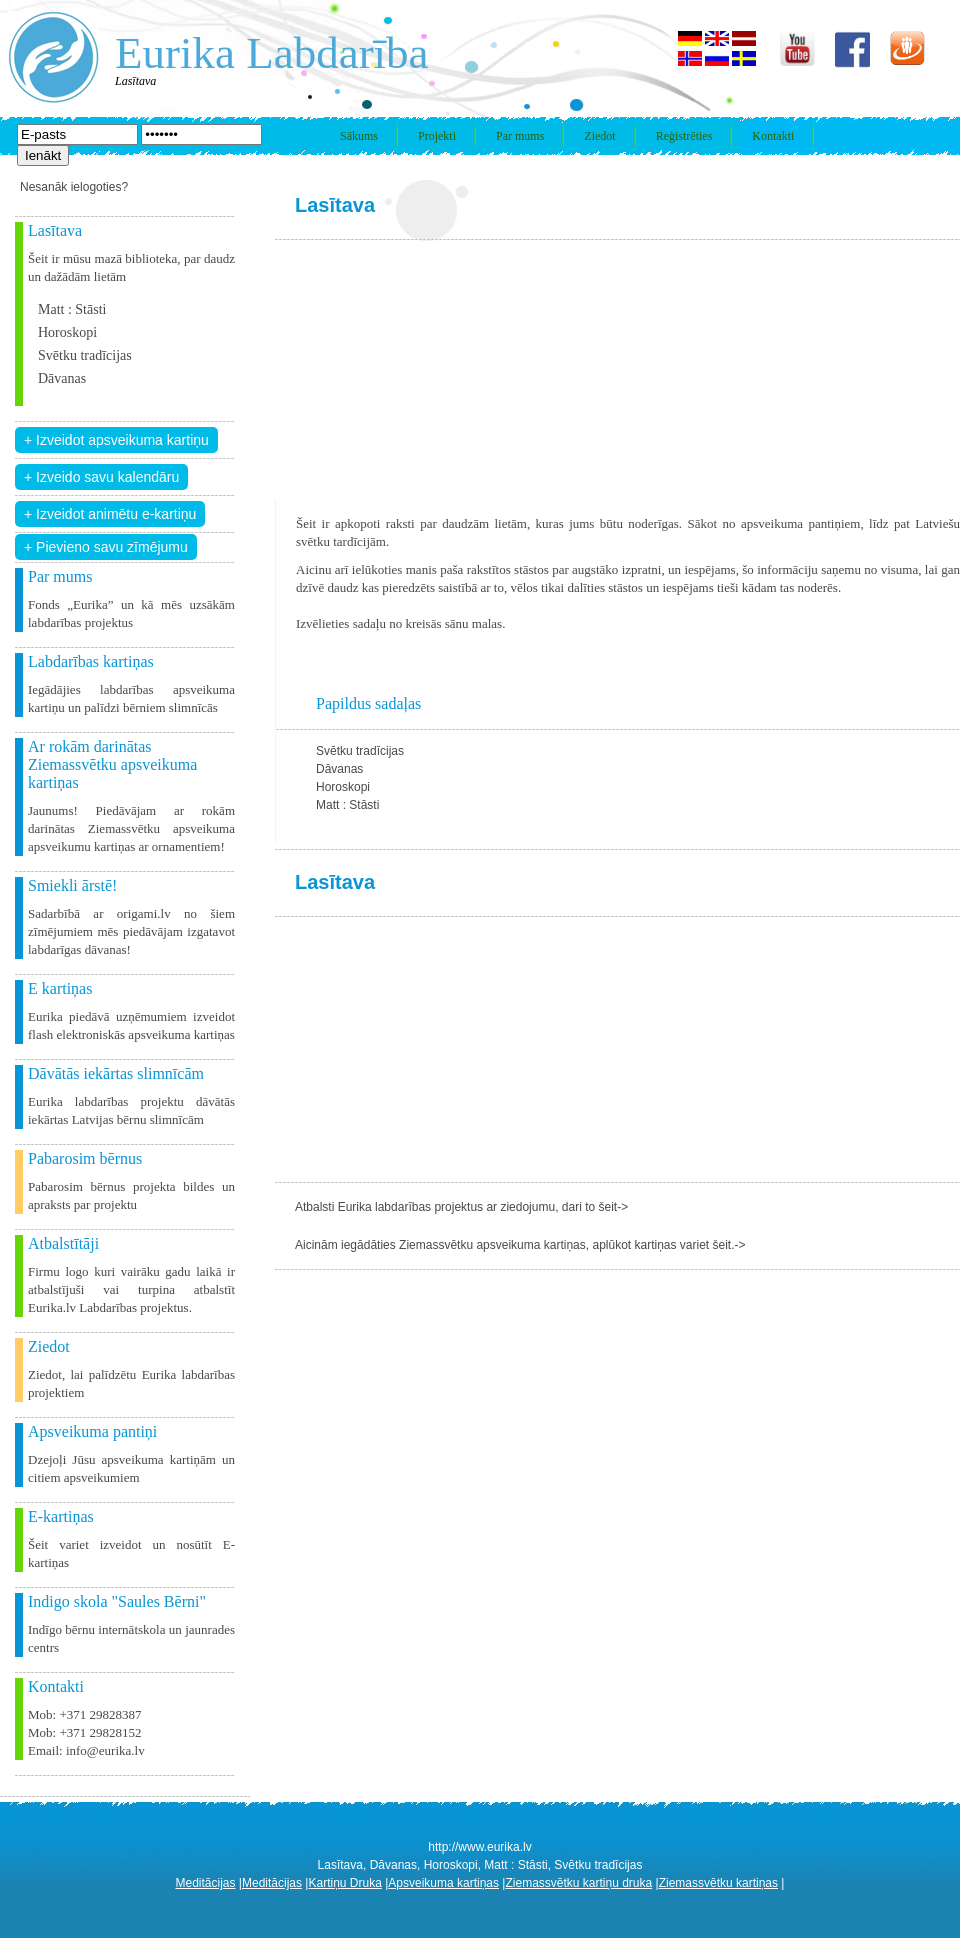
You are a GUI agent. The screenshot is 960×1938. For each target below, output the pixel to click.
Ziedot (599, 136)
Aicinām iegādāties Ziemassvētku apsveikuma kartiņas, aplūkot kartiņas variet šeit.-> (520, 1245)
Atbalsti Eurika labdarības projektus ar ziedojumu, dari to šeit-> (461, 1207)
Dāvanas (62, 378)
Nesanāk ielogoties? (74, 187)
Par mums (520, 136)
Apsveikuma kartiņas (443, 1883)
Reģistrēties (684, 136)
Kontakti (773, 136)
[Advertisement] (407, 370)
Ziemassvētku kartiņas (718, 1883)
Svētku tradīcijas (85, 355)
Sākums (359, 136)
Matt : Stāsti (72, 309)
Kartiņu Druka (344, 1883)
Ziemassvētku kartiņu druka (578, 1883)
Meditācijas (206, 1883)
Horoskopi (67, 332)
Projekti (437, 136)
